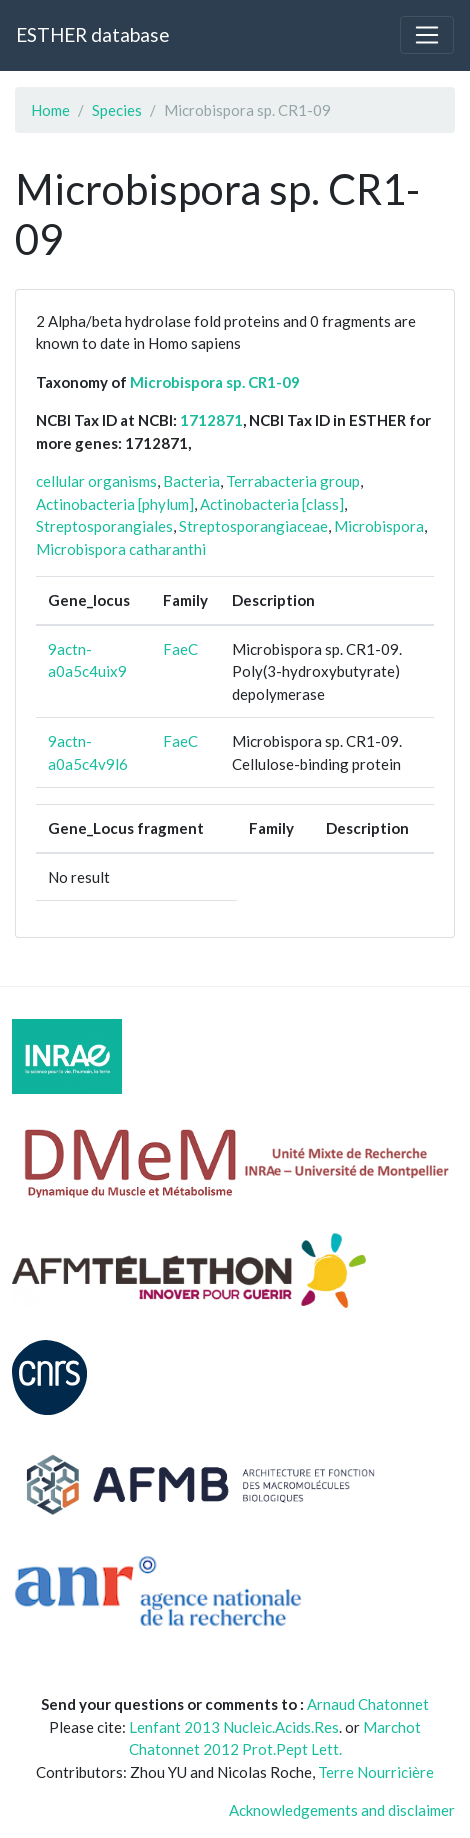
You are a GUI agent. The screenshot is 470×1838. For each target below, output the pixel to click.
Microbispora (379, 526)
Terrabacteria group (293, 481)
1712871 (211, 420)
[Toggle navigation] (427, 35)
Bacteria (191, 481)
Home (50, 110)
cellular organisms (96, 481)
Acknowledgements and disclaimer (342, 1810)
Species (117, 110)
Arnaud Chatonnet (368, 1704)
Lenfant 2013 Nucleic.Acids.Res (234, 1727)
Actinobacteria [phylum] (115, 504)
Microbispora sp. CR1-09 (215, 382)
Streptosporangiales (104, 526)
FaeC (180, 649)
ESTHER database (92, 34)
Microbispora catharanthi (121, 549)
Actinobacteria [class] (272, 504)
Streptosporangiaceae (253, 526)
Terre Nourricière (376, 1772)
